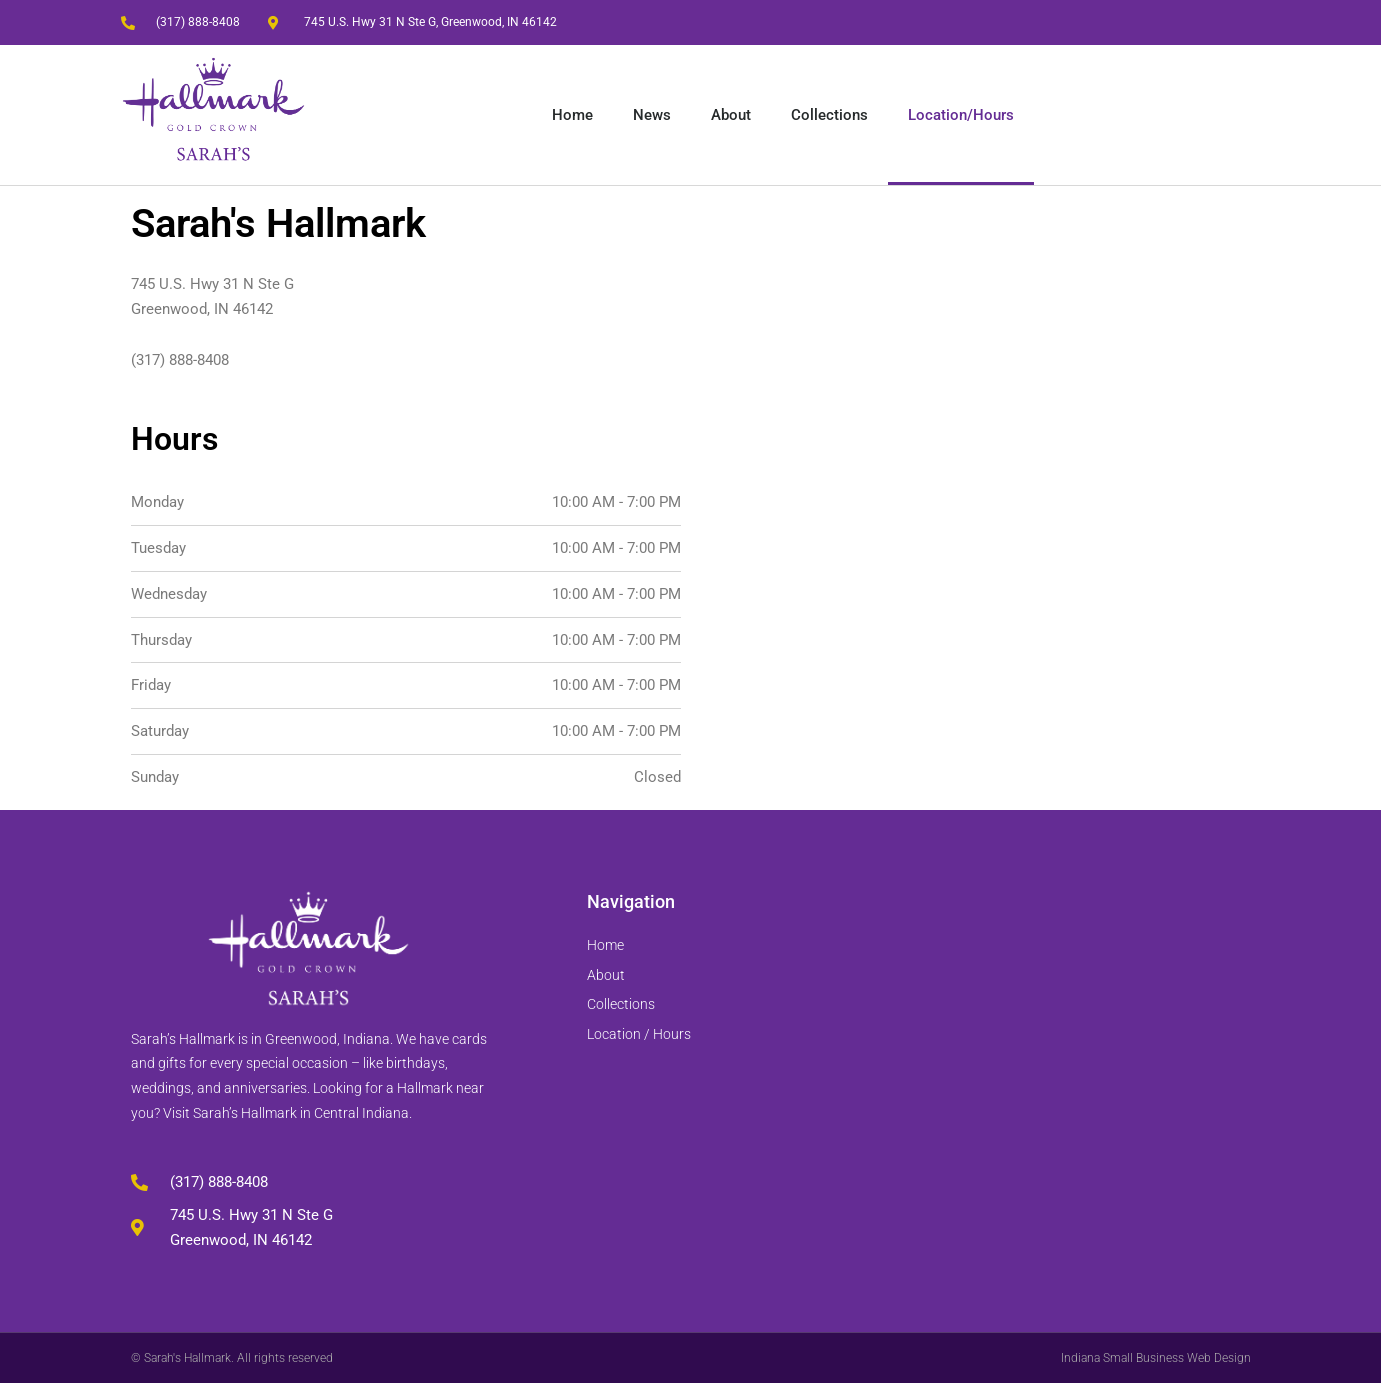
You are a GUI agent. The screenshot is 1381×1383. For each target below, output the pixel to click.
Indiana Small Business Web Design (1156, 1358)
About (731, 115)
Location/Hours (961, 115)
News (652, 115)
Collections (829, 115)
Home (572, 115)
